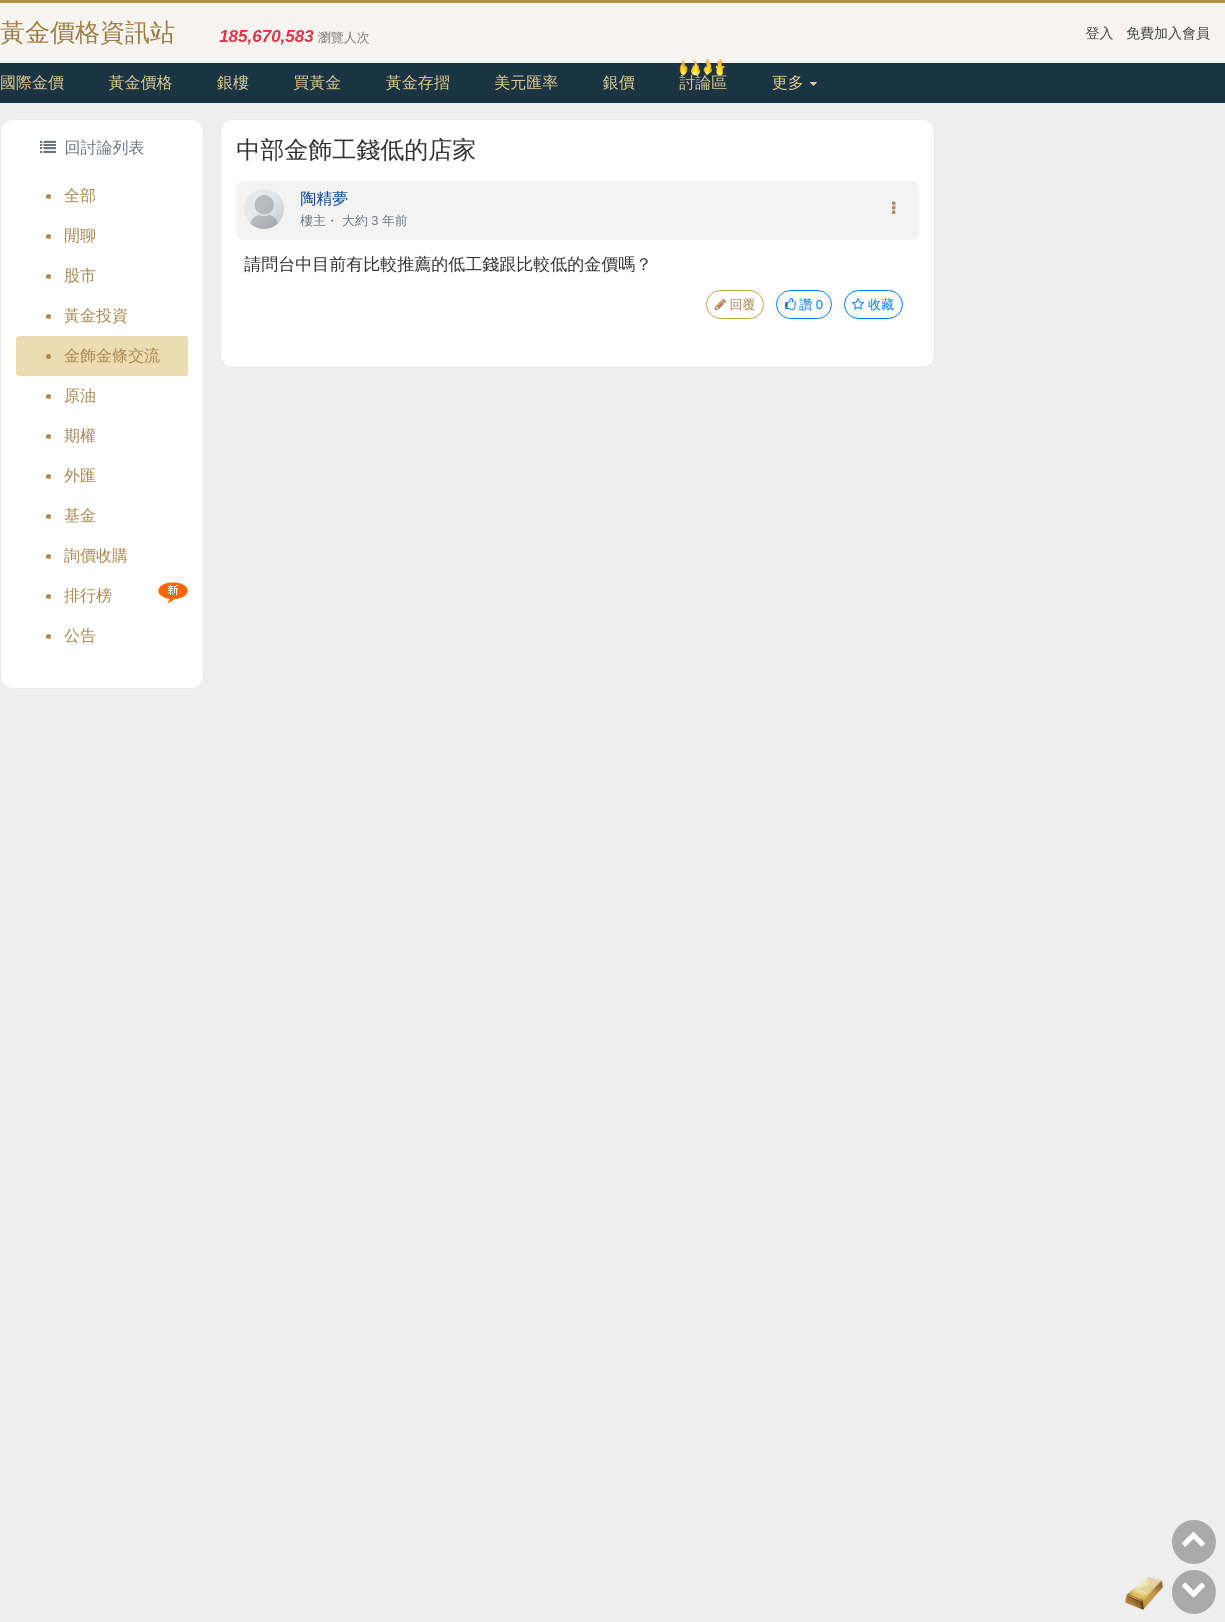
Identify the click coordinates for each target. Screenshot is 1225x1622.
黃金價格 (140, 82)
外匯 (80, 475)
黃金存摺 (418, 82)
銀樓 (233, 82)
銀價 (619, 82)
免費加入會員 (1168, 33)
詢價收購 (96, 555)
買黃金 (317, 82)
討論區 (703, 82)
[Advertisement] (1080, 419)
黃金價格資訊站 (87, 32)
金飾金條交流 (112, 355)
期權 (80, 435)
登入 (1100, 33)
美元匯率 (526, 82)
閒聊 (80, 235)
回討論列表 (92, 147)
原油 (80, 395)
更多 (794, 82)
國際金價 (32, 82)
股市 (80, 275)
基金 (80, 515)
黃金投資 (96, 315)
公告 (80, 635)
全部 (80, 195)
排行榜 (88, 595)
